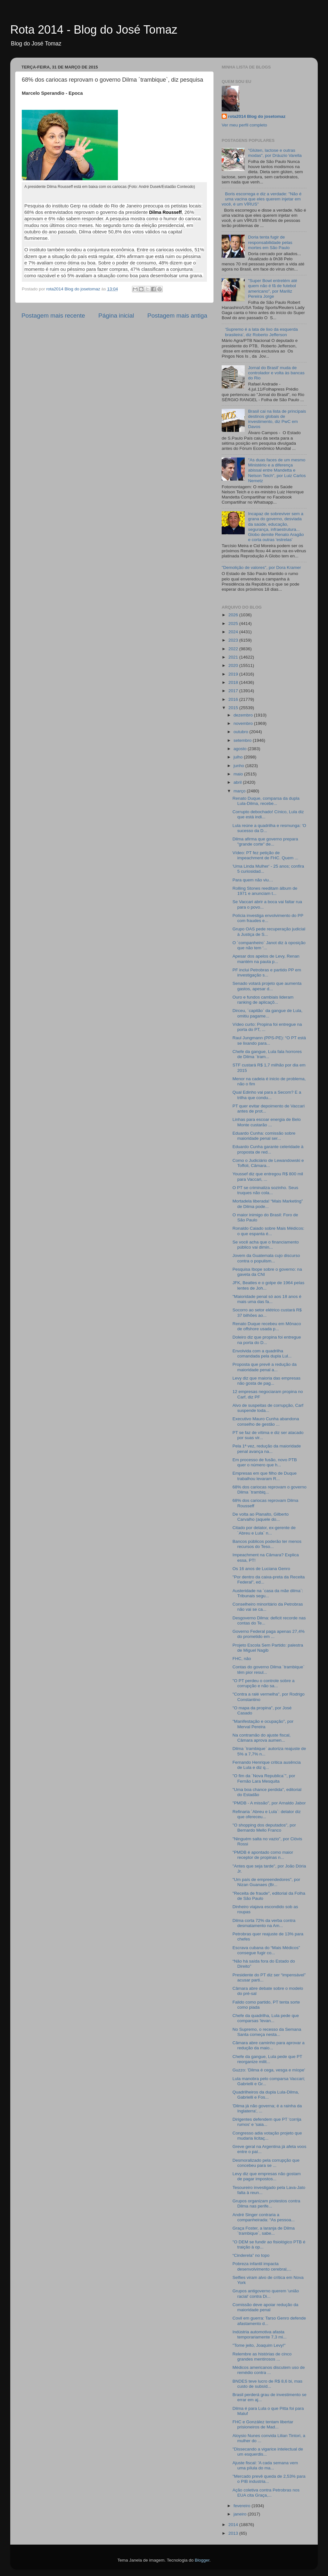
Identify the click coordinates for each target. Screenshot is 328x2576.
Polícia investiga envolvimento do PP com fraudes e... (268, 918)
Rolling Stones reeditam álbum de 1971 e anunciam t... (265, 891)
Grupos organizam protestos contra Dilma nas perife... (266, 2203)
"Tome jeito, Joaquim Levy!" (259, 2345)
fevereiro (242, 2505)
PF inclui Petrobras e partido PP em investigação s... (267, 972)
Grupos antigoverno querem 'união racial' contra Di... (266, 2293)
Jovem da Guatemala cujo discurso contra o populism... (266, 1258)
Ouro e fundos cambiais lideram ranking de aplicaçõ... (263, 1000)
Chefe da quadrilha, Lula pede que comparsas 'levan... (266, 2018)
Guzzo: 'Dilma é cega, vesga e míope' (269, 2070)
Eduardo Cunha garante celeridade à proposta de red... (268, 1149)
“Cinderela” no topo (251, 2255)
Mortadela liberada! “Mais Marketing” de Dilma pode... (268, 1204)
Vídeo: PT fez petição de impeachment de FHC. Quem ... (266, 855)
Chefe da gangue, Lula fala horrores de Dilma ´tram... (267, 1054)
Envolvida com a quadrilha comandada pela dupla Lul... (262, 1353)
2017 (233, 690)
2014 (233, 2524)
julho (239, 757)
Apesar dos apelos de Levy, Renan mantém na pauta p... (266, 959)
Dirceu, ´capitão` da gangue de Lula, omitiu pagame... (267, 1013)
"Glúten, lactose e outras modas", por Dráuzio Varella (274, 153)
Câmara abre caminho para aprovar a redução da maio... (269, 2045)
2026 (233, 614)
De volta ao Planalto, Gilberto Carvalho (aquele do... (261, 1517)
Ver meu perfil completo (244, 125)
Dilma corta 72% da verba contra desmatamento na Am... (264, 1923)
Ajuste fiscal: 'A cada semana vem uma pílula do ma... (265, 2465)
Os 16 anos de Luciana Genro (261, 1568)
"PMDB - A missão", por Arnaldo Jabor (269, 1803)
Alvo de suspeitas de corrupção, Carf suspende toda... (268, 1408)
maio (239, 774)
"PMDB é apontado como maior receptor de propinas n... (263, 1855)
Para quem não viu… (253, 880)
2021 (233, 657)
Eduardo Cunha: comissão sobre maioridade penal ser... (264, 1136)
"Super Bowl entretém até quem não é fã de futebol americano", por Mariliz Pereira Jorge (272, 288)
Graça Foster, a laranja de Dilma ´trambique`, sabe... (264, 2231)
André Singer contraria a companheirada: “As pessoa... (264, 2217)
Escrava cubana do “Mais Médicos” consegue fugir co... (266, 1950)
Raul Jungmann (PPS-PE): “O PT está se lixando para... (269, 1040)
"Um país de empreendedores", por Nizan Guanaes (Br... (266, 1882)
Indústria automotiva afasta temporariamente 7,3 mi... (260, 2334)
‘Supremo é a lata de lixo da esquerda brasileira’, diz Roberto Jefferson (261, 332)
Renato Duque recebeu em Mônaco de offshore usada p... (267, 1326)
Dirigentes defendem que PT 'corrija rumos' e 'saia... (267, 2122)
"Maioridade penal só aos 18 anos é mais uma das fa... (267, 1299)
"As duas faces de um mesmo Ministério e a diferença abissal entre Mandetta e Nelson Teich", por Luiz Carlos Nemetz (277, 470)
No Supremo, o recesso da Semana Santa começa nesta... (267, 2032)
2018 (233, 682)
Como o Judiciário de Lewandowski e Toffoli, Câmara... (268, 1163)
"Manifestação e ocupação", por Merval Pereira (263, 1724)
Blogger (202, 2560)
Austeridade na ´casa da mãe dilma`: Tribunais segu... (268, 1593)
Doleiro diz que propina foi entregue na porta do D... (267, 1340)
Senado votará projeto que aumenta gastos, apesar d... (267, 986)
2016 (233, 699)
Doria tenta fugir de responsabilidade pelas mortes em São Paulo (270, 242)
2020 (233, 665)
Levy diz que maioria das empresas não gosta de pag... (266, 1381)
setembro (243, 740)
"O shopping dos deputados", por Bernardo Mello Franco (264, 1828)
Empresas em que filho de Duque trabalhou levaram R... (265, 1476)
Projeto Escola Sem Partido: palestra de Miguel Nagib (268, 1648)
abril (238, 782)
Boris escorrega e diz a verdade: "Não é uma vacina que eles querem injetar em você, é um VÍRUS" (261, 199)
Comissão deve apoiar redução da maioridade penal (266, 2307)
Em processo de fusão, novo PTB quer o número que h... (265, 1462)
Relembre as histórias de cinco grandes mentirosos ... (262, 2356)
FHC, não (242, 1658)
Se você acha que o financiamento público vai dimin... (266, 1245)
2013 (233, 2533)
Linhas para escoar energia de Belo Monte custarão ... (267, 1122)
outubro (242, 731)
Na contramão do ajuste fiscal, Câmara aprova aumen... (262, 1738)
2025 (233, 623)
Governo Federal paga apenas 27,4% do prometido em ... (269, 1634)
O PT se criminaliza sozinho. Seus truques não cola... (265, 1190)
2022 (233, 648)
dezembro (244, 715)
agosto (241, 748)
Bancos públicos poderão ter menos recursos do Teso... (267, 1544)
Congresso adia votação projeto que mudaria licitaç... (267, 2136)
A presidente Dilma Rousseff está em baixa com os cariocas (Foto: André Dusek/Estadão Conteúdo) (109, 186)
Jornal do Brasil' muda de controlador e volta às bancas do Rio (276, 372)
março (240, 791)
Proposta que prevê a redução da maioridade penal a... (265, 1367)
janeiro (241, 2514)
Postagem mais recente (53, 315)
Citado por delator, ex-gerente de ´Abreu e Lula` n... (264, 1530)
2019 (233, 674)
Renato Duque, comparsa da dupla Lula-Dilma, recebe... (266, 801)
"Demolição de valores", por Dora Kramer (261, 567)
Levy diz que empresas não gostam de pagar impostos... (267, 2176)
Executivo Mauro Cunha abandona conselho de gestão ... (266, 1421)
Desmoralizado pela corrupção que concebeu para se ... (266, 2163)
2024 (233, 631)
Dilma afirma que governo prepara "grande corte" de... (265, 842)
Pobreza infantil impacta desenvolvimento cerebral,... (262, 2266)
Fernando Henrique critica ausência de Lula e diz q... (267, 1765)
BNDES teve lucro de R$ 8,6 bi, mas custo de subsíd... (267, 2384)
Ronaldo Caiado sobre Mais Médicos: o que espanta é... (268, 1231)
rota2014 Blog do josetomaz (256, 116)
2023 (233, 640)
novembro (244, 723)
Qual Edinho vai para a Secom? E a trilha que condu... (267, 1095)
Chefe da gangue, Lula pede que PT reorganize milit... (267, 2059)
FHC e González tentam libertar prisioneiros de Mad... (263, 2424)
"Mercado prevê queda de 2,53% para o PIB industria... (269, 2479)
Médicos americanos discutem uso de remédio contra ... (269, 2370)
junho (239, 765)
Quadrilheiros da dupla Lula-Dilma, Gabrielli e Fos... (266, 2095)
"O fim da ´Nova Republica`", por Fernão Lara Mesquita (264, 1778)
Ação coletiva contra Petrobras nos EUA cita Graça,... (266, 2493)
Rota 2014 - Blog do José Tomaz (93, 29)
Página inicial (116, 315)
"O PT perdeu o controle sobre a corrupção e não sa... (264, 1683)
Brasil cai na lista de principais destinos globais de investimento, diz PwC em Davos (277, 419)
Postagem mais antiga (177, 315)
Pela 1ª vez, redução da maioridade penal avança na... (267, 1449)
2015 (233, 707)
